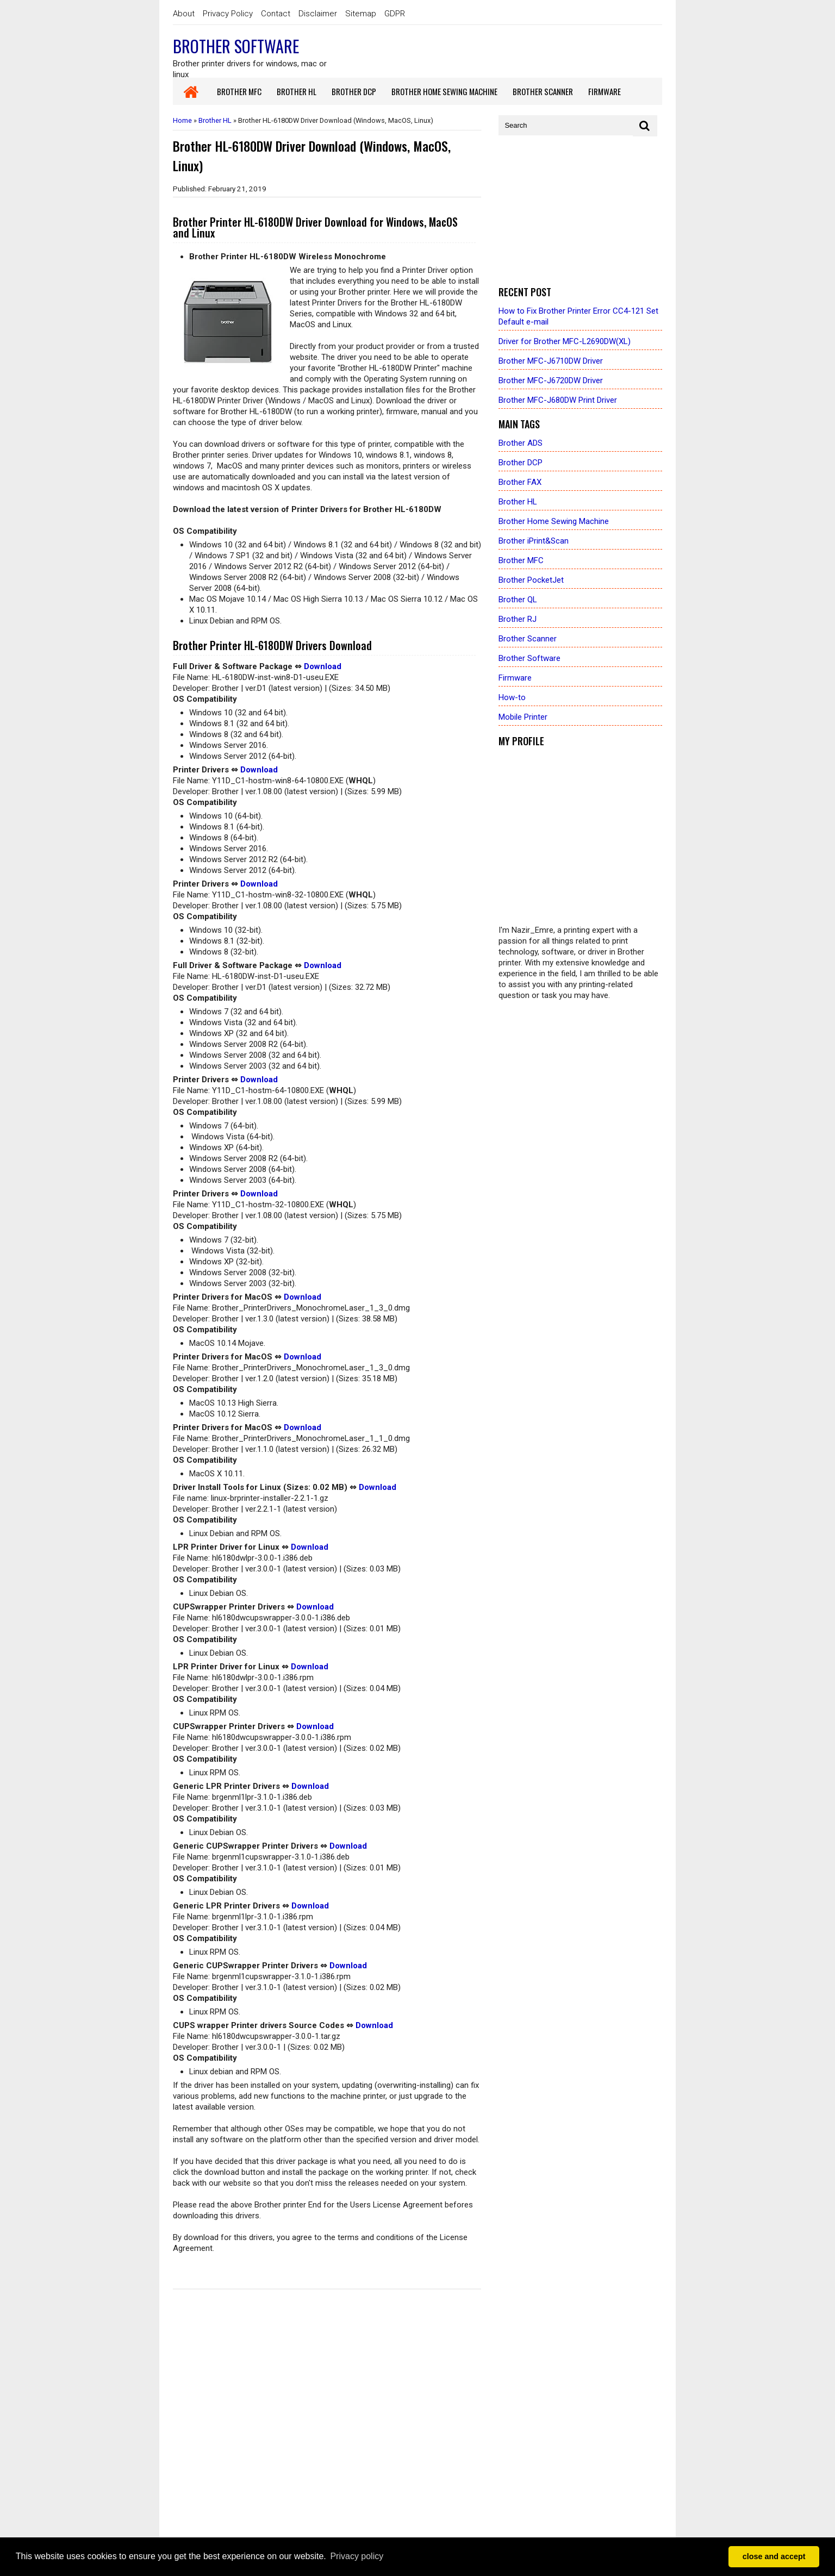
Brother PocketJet (531, 580)
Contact (275, 13)
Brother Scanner (527, 639)
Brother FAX (519, 482)
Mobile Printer (522, 717)
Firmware (515, 678)
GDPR (394, 13)
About (184, 13)
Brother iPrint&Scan (533, 541)
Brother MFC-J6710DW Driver (550, 361)
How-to (512, 697)
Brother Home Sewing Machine (553, 521)
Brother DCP (520, 462)
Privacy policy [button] (356, 2556)
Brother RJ (517, 619)
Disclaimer (317, 13)
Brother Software (236, 46)
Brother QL (517, 599)
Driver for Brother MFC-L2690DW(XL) (564, 341)
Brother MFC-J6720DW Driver (550, 380)
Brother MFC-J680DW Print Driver (557, 400)
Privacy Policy (228, 13)
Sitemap (360, 13)
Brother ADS (520, 443)
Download (322, 666)
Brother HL (215, 120)
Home (182, 120)
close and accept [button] (774, 2556)
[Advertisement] (580, 211)
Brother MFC (521, 560)
